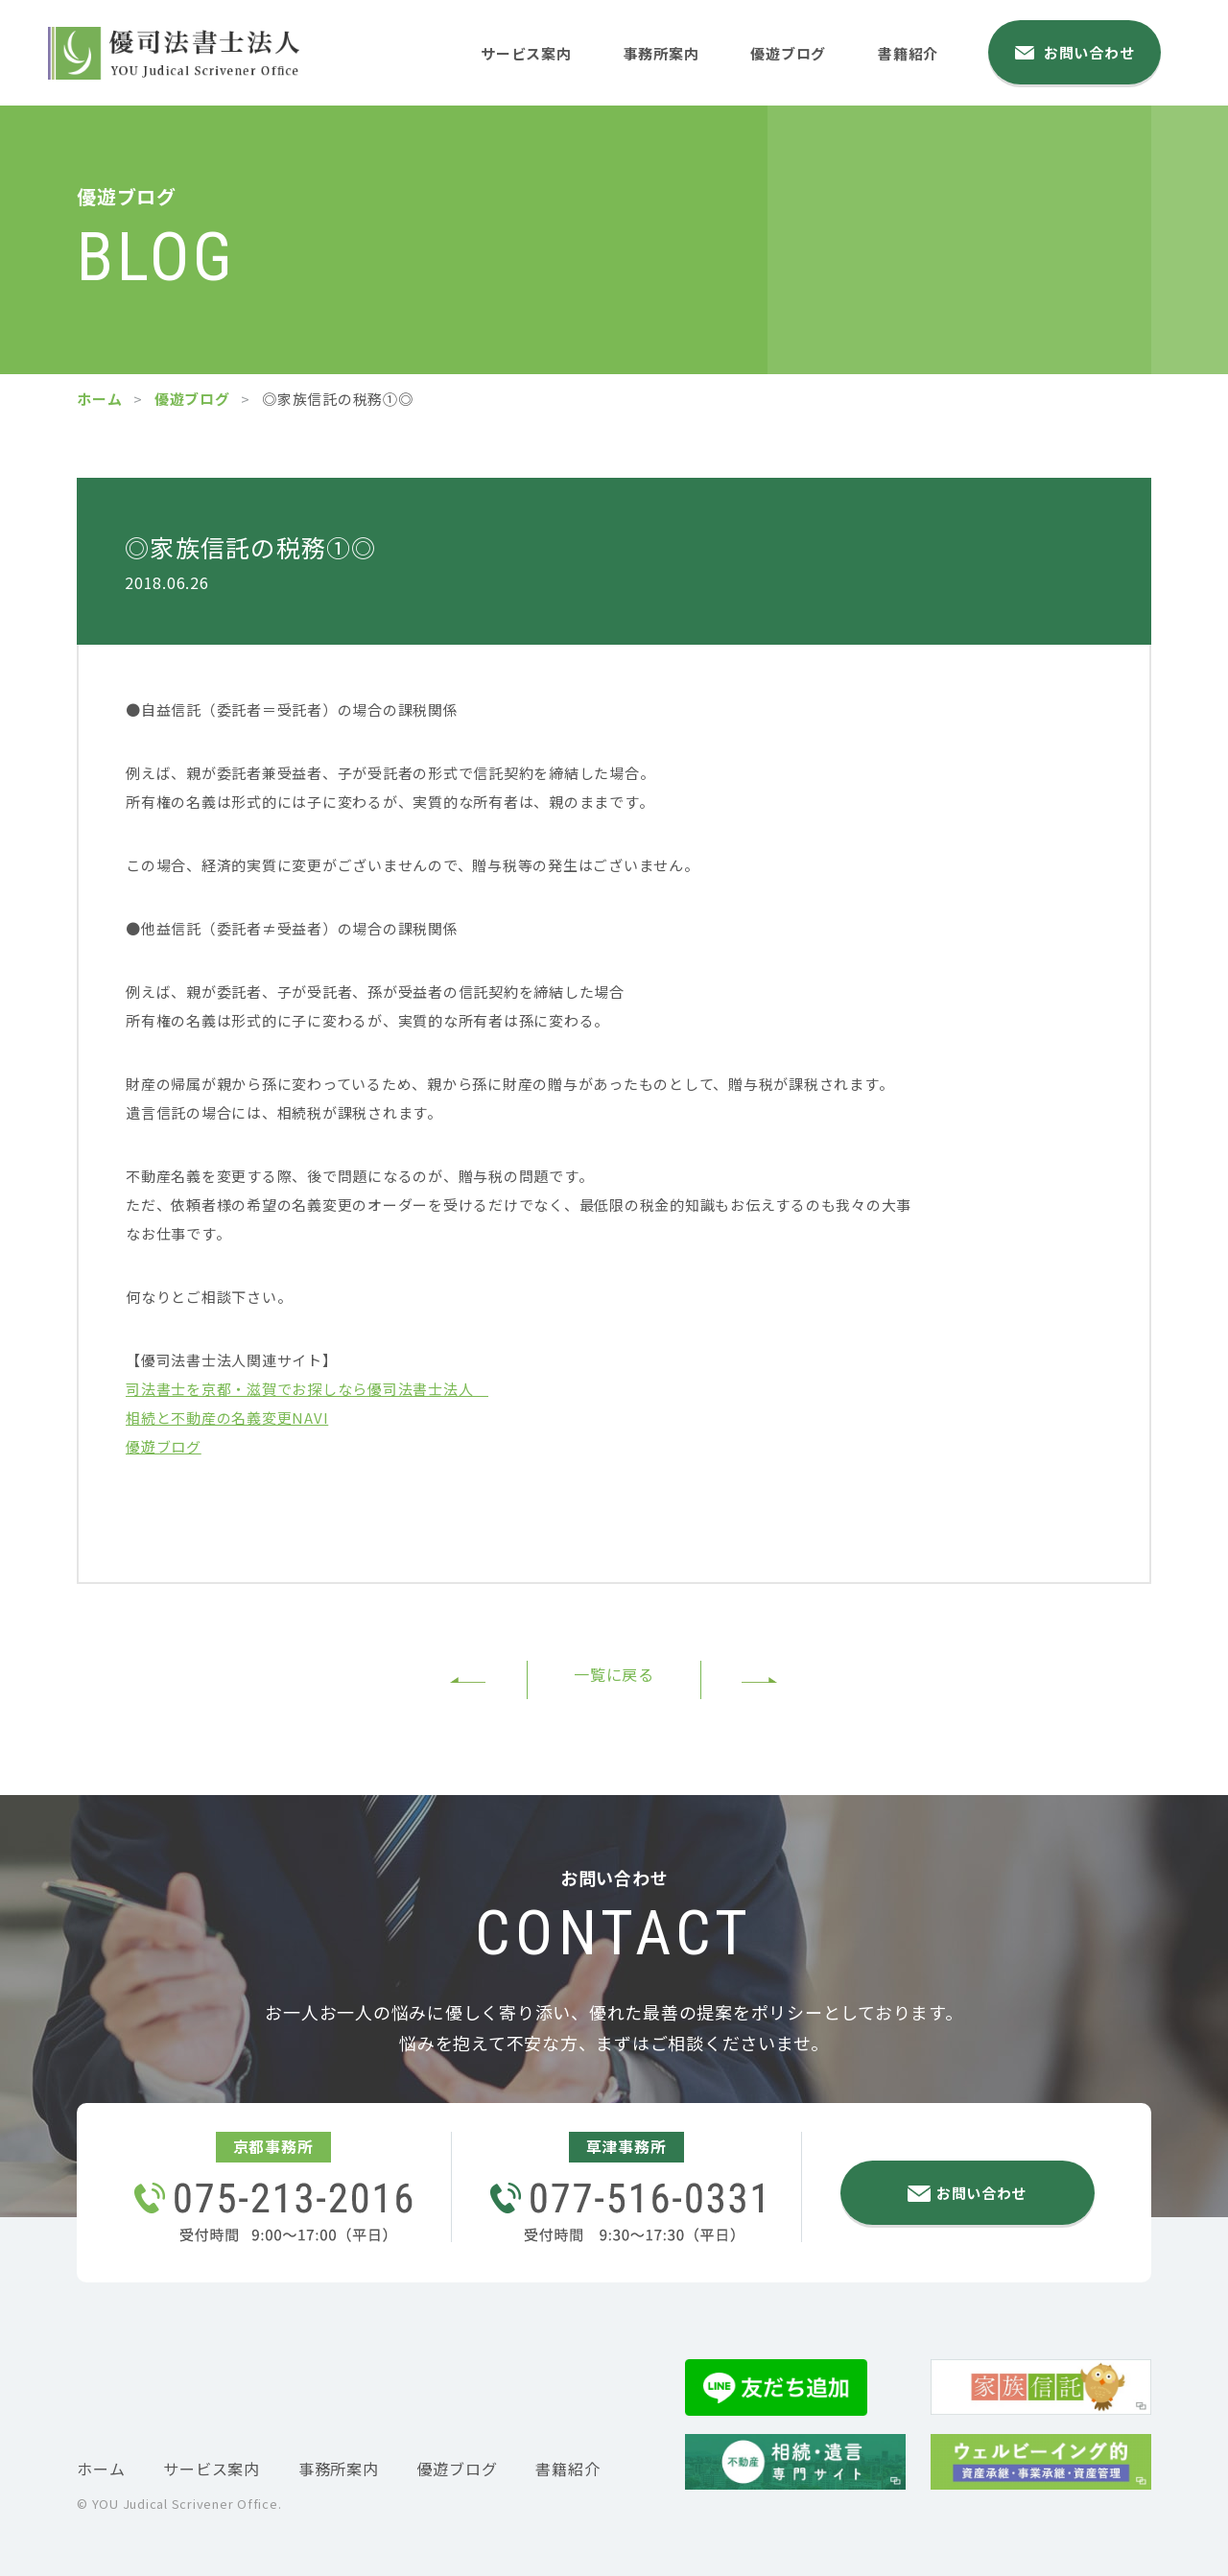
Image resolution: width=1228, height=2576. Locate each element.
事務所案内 (669, 50)
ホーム (99, 399)
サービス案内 (529, 50)
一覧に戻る (614, 1677)
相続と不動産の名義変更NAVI (227, 1417)
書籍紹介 (925, 50)
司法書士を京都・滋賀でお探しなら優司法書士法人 (307, 1389)
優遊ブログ (801, 50)
